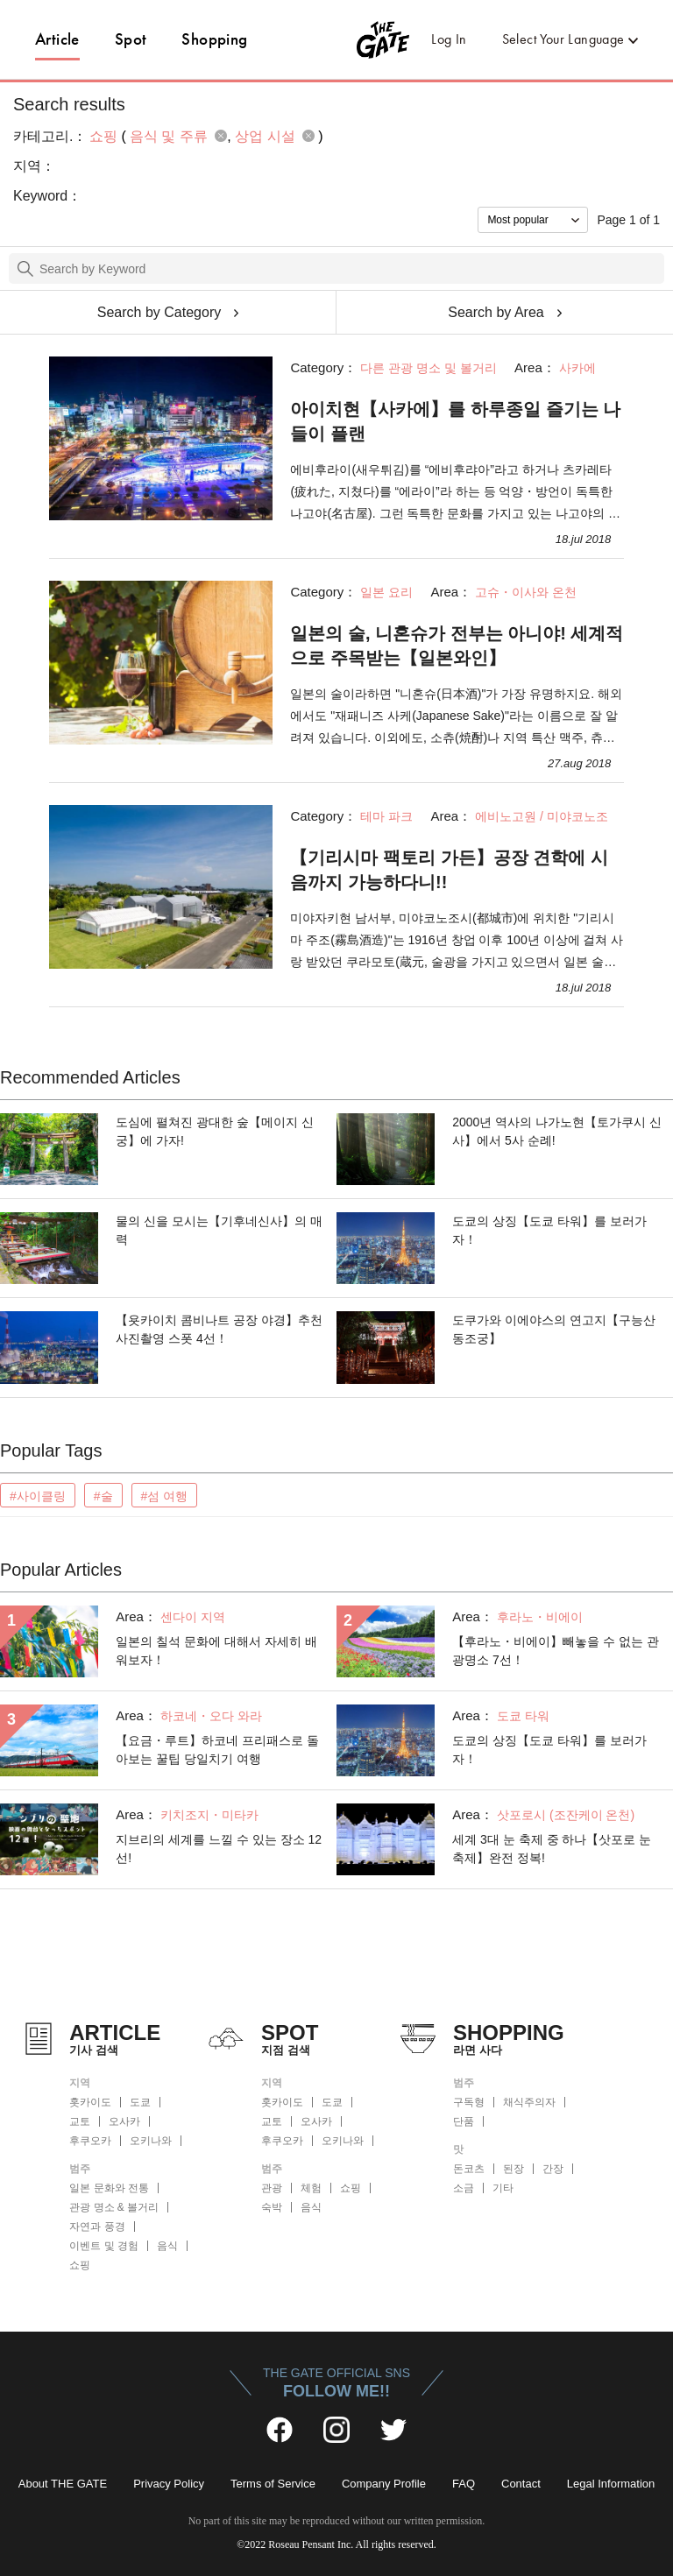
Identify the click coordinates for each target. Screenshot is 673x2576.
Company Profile (384, 2483)
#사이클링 (38, 1496)
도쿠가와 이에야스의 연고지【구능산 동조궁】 (553, 1329)
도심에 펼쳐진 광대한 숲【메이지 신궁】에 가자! (215, 1131)
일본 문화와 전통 (109, 2188)
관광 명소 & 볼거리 (114, 2207)
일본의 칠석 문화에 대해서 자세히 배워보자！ (216, 1650)
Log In (448, 39)
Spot (131, 39)
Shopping (214, 39)
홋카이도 (90, 2102)
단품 (463, 2121)
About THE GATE (62, 2483)
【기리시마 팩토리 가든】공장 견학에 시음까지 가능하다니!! (448, 870)
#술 (103, 1496)
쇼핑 (79, 2265)
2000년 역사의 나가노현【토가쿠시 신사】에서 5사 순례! (557, 1131)
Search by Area (495, 312)
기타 (503, 2188)
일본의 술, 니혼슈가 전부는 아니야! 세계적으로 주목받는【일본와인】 (456, 645)
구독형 (469, 2102)
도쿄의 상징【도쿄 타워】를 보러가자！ (549, 1230)
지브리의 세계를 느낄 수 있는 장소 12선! (219, 1848)
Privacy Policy (168, 2483)
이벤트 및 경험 (103, 2246)
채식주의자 (529, 2102)
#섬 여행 (164, 1496)
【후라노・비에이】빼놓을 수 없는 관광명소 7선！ (555, 1650)
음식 (167, 2246)
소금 (463, 2188)
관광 (271, 2188)
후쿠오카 (90, 2141)
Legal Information (611, 2483)
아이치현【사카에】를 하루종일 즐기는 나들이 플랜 (455, 421)
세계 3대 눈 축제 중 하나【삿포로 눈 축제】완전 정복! (551, 1848)
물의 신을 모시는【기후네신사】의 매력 (219, 1230)
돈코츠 (469, 2169)
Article (57, 39)
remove (221, 136)
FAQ (463, 2483)
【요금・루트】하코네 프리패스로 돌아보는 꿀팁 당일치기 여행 (217, 1749)
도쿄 (140, 2102)
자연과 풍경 (96, 2226)
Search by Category (159, 312)
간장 (552, 2169)
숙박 (271, 2207)
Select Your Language (563, 39)
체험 (311, 2188)
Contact (521, 2483)
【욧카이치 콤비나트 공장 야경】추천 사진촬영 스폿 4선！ (219, 1329)
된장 (513, 2169)
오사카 (124, 2121)
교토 (79, 2121)
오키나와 (151, 2141)
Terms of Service (272, 2483)
